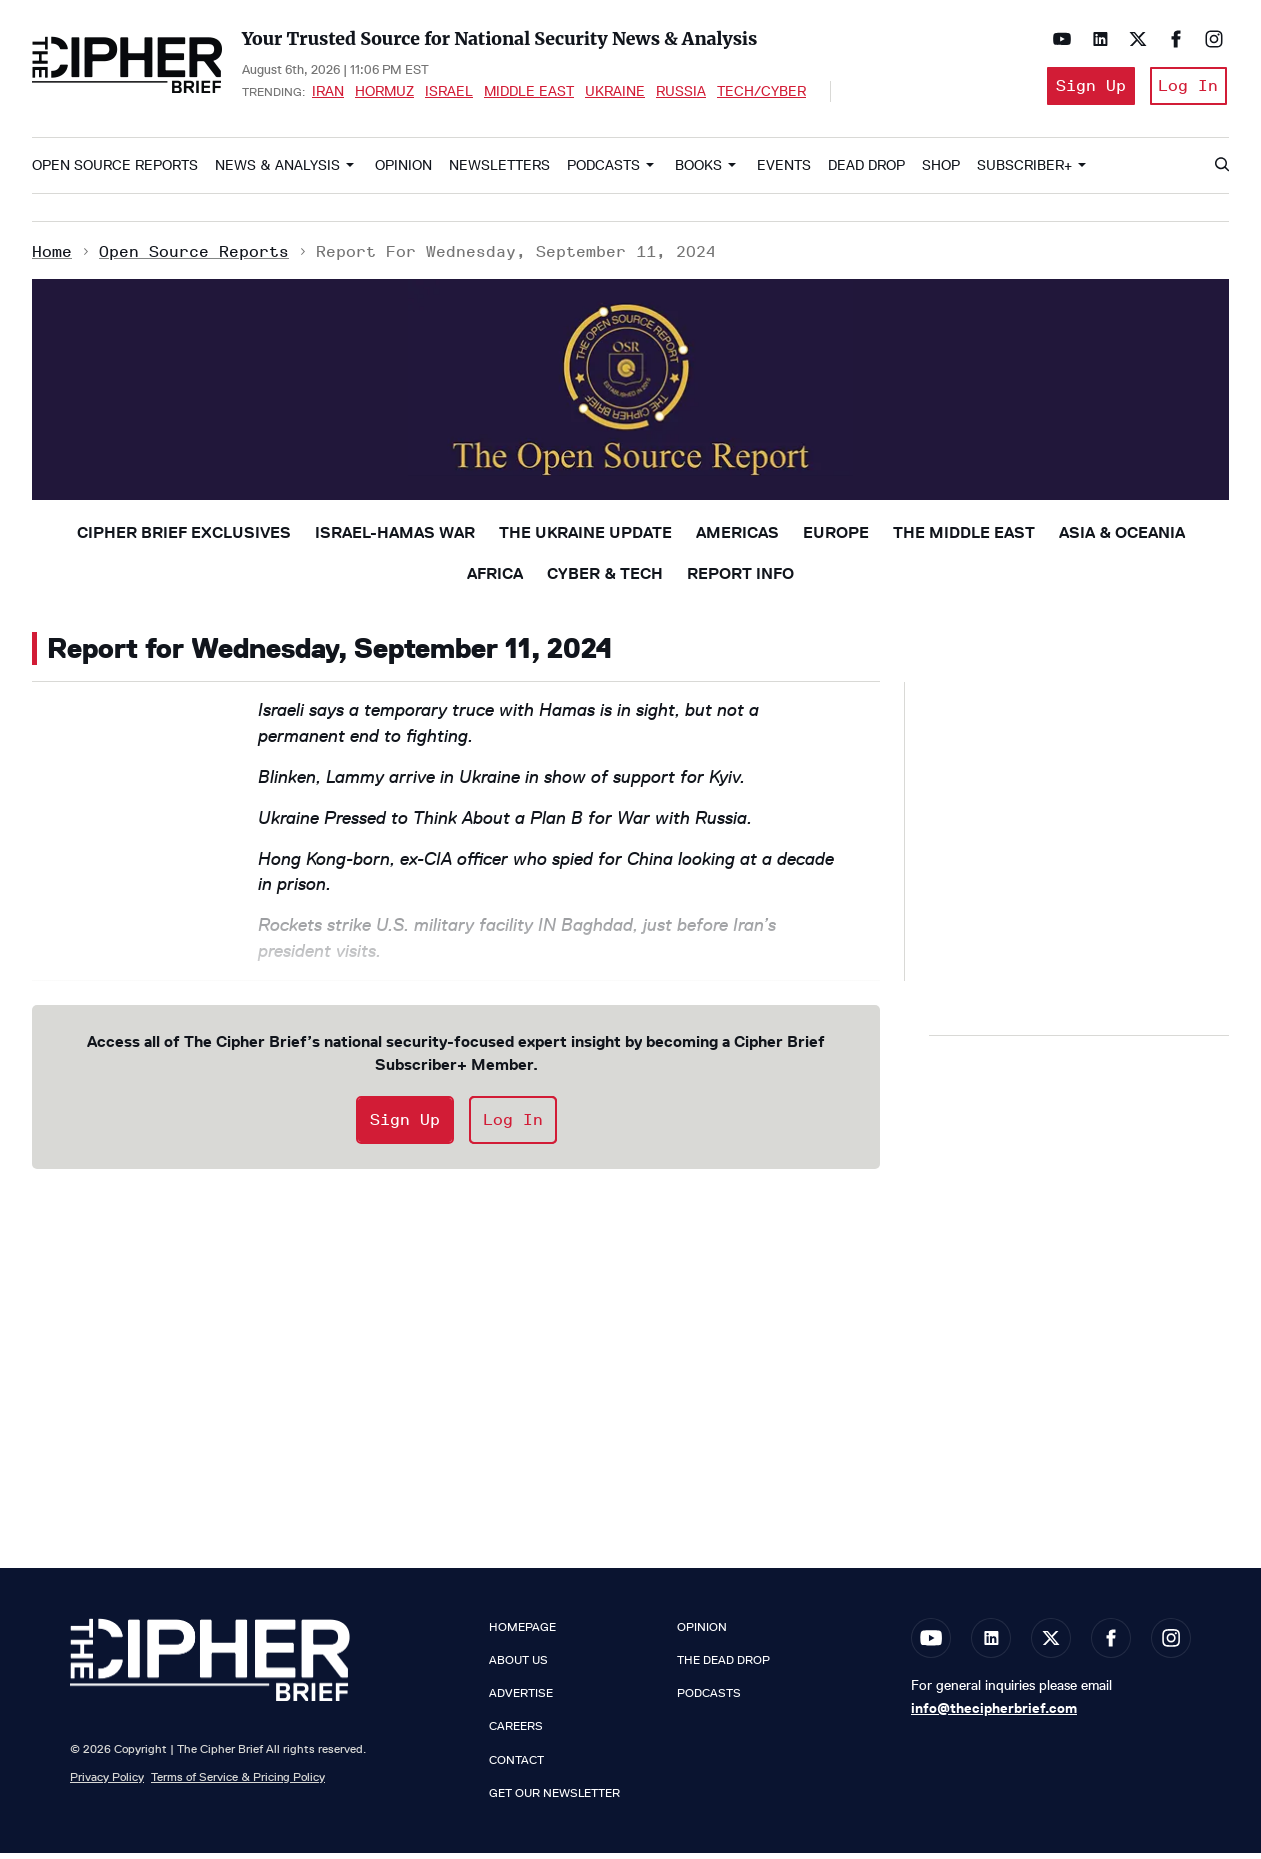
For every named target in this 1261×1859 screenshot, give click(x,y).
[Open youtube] (1057, 39)
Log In (1187, 88)
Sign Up (1083, 88)
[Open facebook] (1171, 39)
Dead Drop (866, 171)
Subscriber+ (1024, 171)
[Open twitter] (1133, 39)
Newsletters (499, 171)
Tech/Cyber (761, 94)
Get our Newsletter (554, 1799)
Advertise (521, 1700)
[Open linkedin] (1095, 39)
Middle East (529, 94)
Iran (328, 94)
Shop (941, 171)
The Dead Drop (723, 1666)
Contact (516, 1766)
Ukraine (615, 94)
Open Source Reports (115, 171)
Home (52, 257)
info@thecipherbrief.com (994, 1714)
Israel (449, 94)
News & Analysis (277, 171)
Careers (516, 1733)
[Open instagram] (1209, 39)
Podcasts (603, 171)
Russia (681, 94)
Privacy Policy (107, 1782)
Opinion (403, 171)
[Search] (1221, 172)
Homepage (522, 1633)
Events (784, 171)
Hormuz (384, 94)
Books (698, 171)
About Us (518, 1666)
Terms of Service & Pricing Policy (238, 1782)
